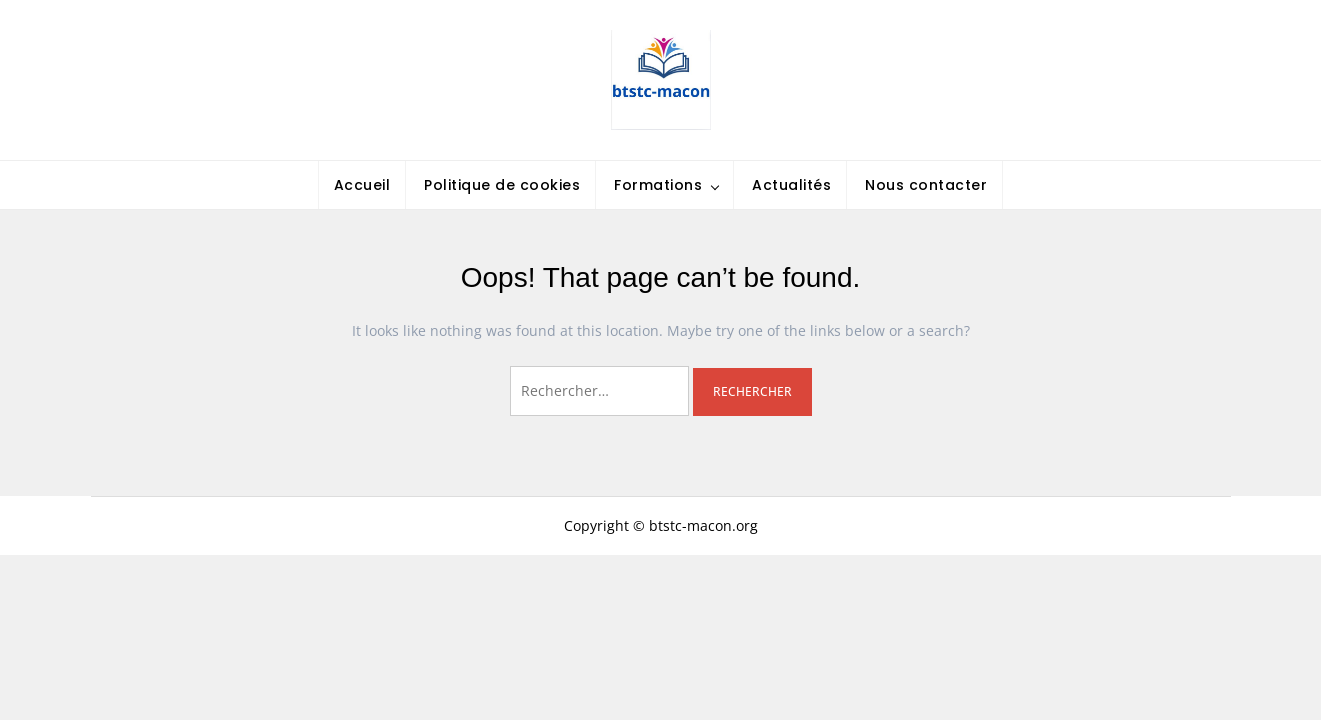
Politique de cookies (502, 185)
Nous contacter (926, 185)
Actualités (791, 185)
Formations (658, 185)
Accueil (362, 185)
